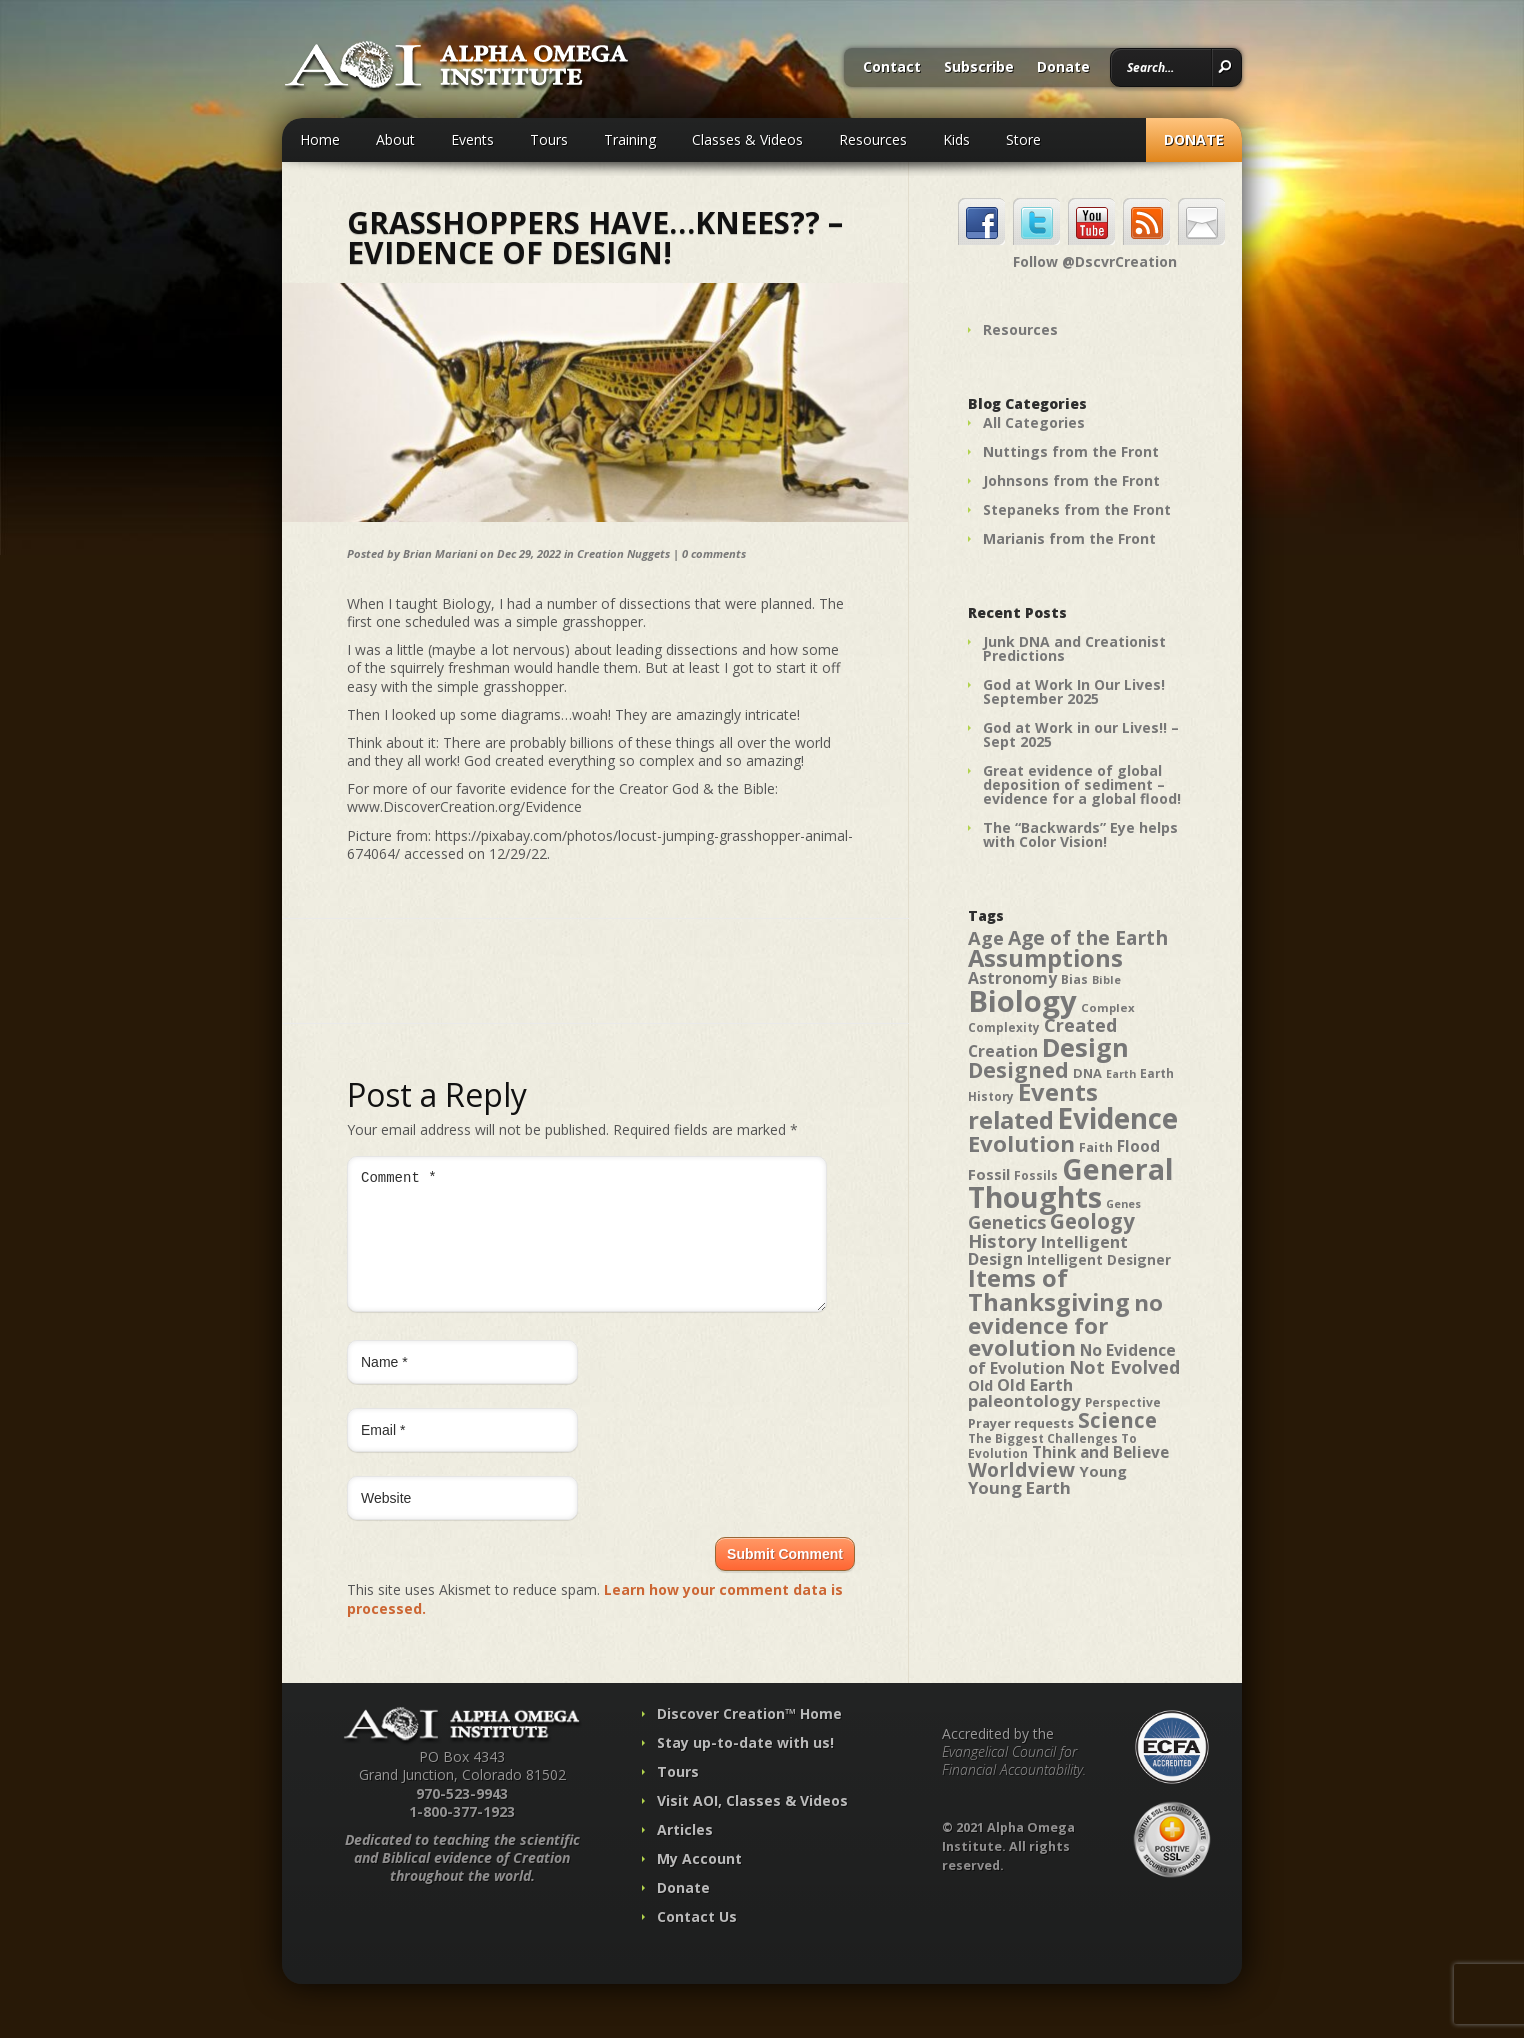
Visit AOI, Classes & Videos (752, 1824)
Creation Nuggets (623, 553)
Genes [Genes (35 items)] (1123, 1204)
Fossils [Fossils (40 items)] (1036, 1175)
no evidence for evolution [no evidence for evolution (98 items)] (1065, 1325)
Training (630, 139)
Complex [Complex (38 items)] (1108, 1007)
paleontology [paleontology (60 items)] (1024, 1400)
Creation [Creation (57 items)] (1003, 1051)
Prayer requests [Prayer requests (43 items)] (1021, 1423)
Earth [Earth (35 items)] (1121, 1074)
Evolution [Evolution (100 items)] (1021, 1143)
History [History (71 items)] (1002, 1240)
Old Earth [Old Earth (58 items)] (1035, 1385)
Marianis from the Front (1069, 538)
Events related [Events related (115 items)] (1033, 1106)
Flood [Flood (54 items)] (1138, 1146)
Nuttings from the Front (1071, 451)
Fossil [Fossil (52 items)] (989, 1174)
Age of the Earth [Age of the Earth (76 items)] (1088, 937)
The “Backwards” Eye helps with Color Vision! (1080, 834)
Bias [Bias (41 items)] (1074, 979)
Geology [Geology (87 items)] (1092, 1221)
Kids (956, 139)
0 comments (714, 553)
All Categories (1034, 422)
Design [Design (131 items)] (1085, 1047)
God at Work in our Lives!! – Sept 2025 (1081, 734)
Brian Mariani (440, 553)
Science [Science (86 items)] (1117, 1420)
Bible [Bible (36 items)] (1106, 979)
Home (320, 139)
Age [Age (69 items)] (986, 937)
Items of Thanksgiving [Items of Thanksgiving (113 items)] (1049, 1290)
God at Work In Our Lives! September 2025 (1074, 691)
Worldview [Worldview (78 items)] (1021, 1469)
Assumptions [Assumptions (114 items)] (1045, 958)
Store (1023, 139)
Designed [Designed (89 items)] (1018, 1070)
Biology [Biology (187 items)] (1022, 1001)
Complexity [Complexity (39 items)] (1004, 1027)
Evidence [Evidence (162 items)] (1118, 1118)
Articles (685, 1853)
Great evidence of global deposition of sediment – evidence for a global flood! (1082, 784)
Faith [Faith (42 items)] (1096, 1147)
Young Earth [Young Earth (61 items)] (1019, 1487)
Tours (549, 139)
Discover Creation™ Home (749, 1737)
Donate (1063, 68)
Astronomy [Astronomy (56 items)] (1012, 978)
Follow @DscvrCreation (1095, 262)
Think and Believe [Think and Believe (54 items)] (1100, 1452)
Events (472, 139)
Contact (892, 68)
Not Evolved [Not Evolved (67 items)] (1124, 1367)
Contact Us (697, 1940)
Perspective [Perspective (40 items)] (1123, 1402)
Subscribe (979, 68)
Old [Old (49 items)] (980, 1385)
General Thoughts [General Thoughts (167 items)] (1071, 1183)
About (395, 139)
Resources (873, 139)
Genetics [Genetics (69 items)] (1007, 1221)
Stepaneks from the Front (1077, 509)
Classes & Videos (747, 139)
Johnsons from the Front (1071, 480)
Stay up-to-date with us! (745, 1766)
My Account (699, 1882)
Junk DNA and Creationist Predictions (1074, 648)
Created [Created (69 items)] (1080, 1024)
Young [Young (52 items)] (1103, 1471)
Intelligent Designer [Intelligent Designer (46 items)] (1099, 1260)
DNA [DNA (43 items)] (1087, 1073)
